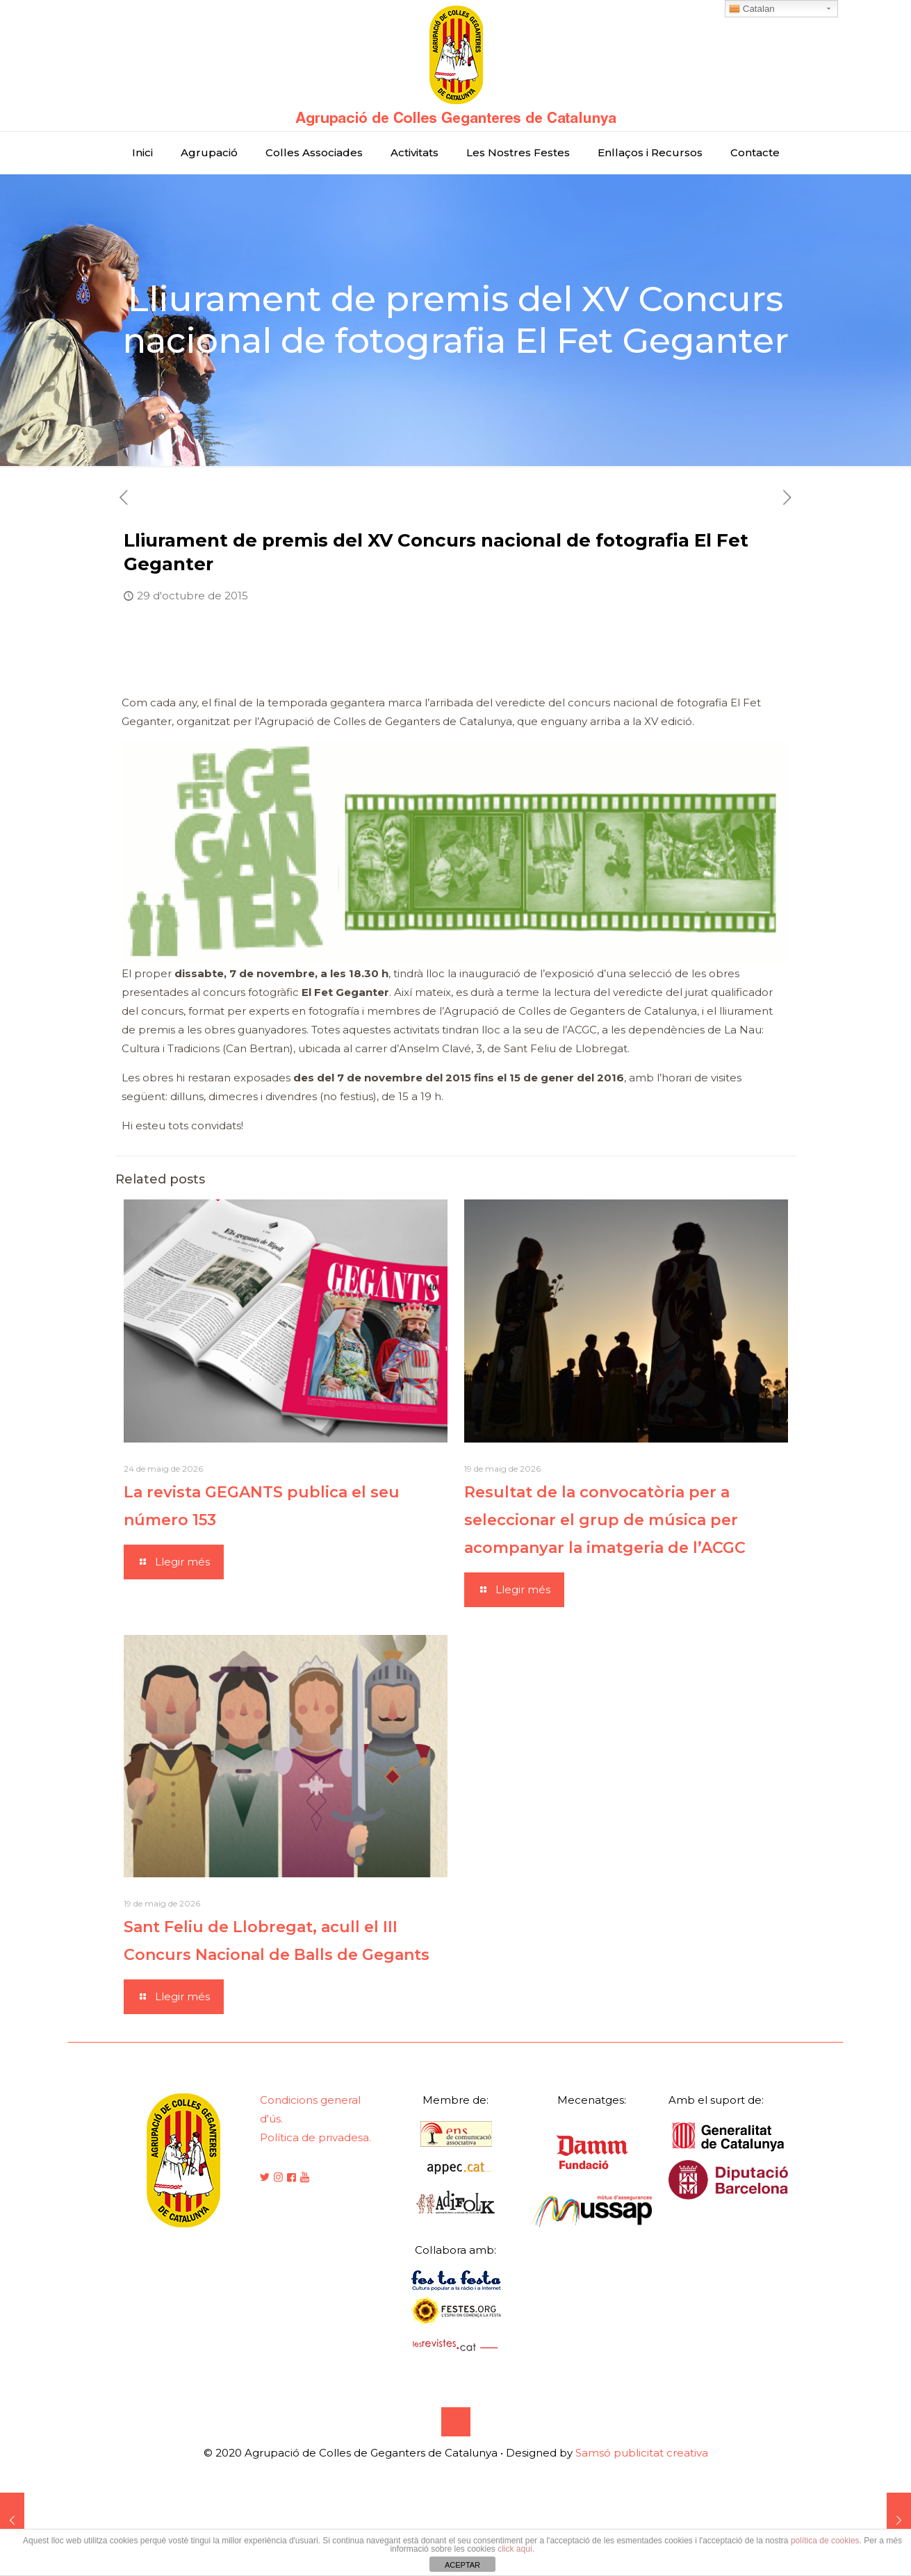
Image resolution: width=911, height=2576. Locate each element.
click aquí (515, 2549)
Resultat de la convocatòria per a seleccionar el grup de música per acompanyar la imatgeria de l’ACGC (605, 1520)
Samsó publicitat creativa (641, 2452)
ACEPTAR (462, 2565)
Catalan (752, 9)
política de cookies (825, 2540)
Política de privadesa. (315, 2137)
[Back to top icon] (455, 2421)
